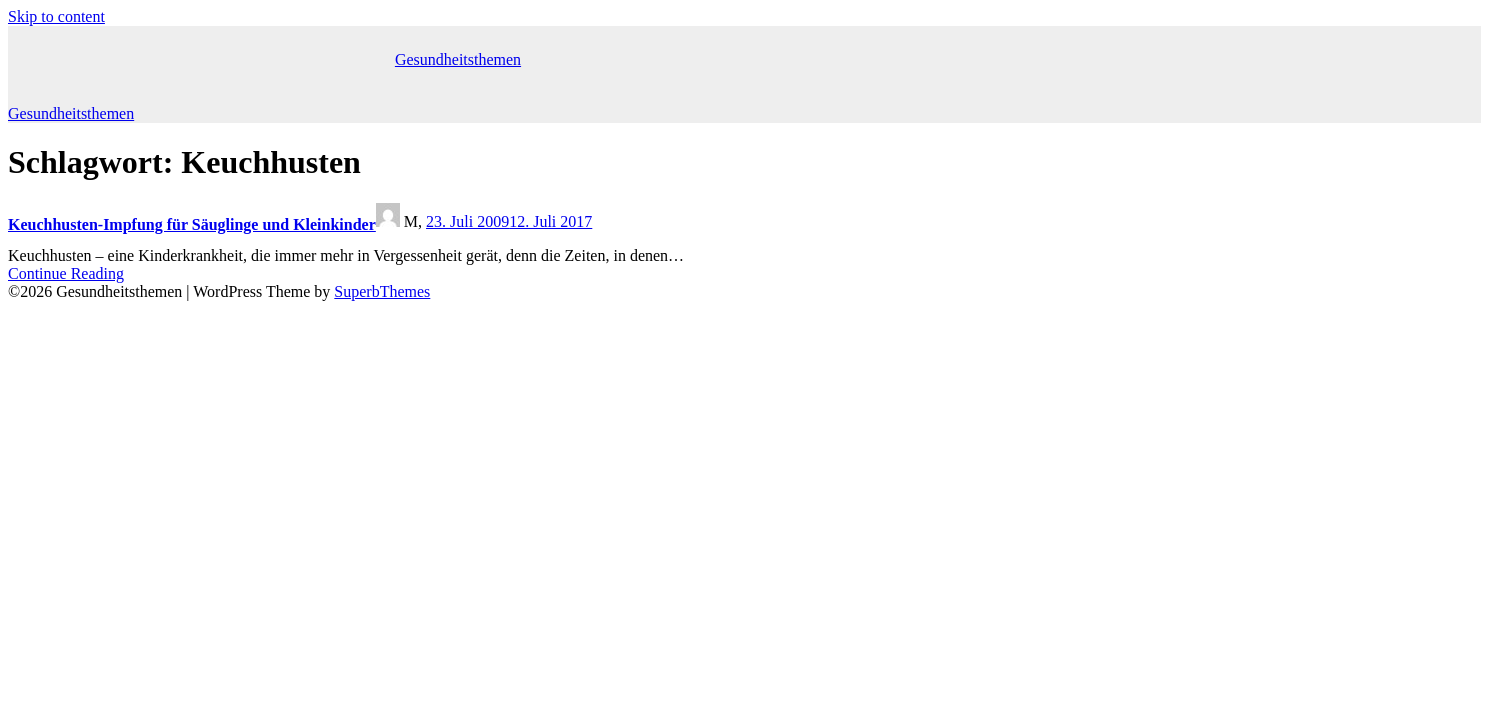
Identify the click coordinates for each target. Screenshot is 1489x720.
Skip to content (56, 16)
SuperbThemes (382, 291)
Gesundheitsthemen (458, 59)
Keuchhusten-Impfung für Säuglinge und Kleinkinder (192, 224)
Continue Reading (66, 273)
